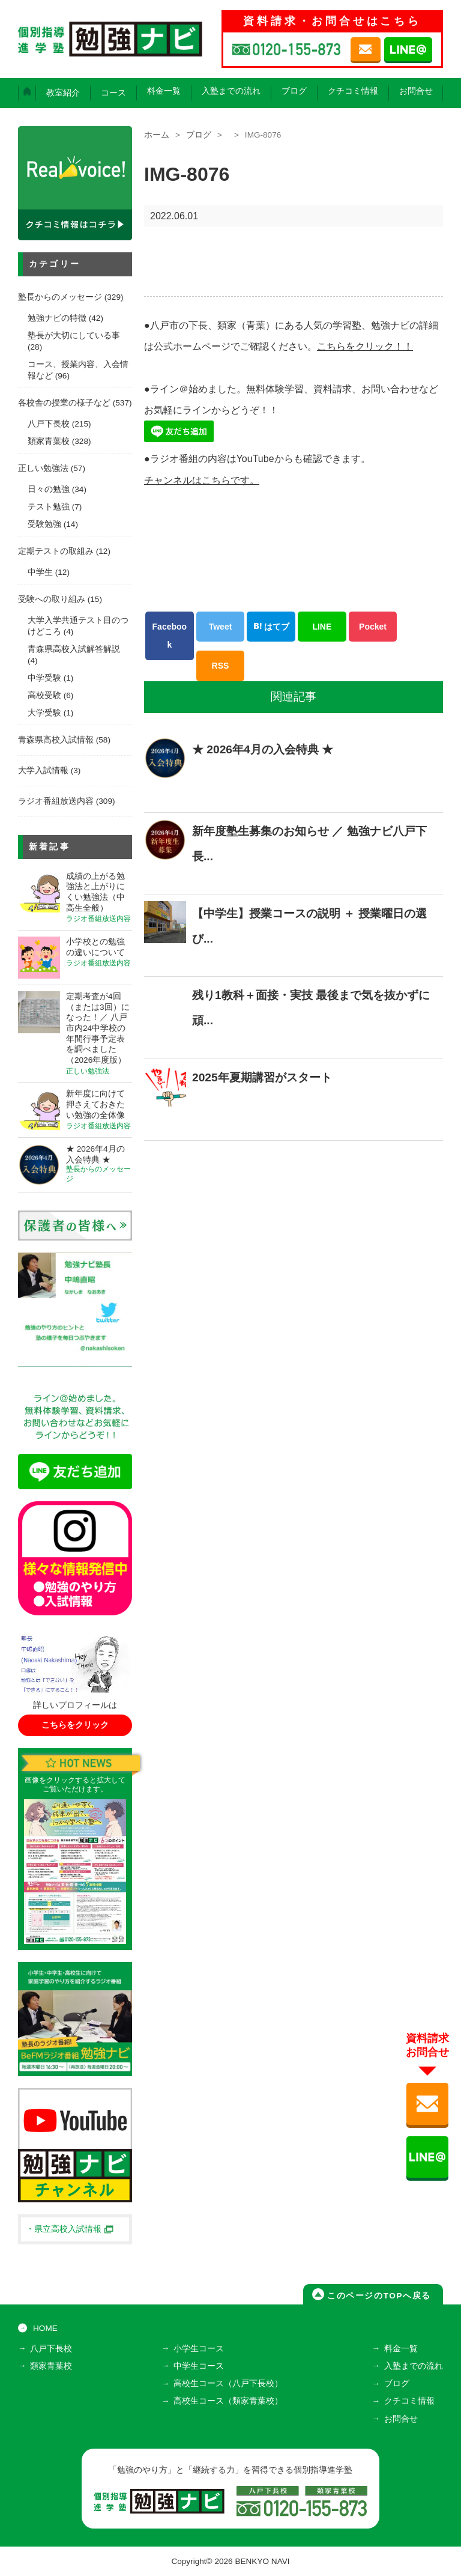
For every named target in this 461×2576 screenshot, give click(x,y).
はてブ (271, 625)
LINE (321, 625)
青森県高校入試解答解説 (74, 649)
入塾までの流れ (231, 91)
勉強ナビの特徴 (57, 318)
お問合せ (416, 91)
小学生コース (198, 2348)
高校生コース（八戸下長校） (228, 2383)
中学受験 (44, 677)
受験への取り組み (51, 599)
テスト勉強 (49, 506)
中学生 (40, 572)
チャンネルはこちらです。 (201, 479)
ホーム (156, 134)
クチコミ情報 (353, 91)
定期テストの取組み (56, 551)
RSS (220, 664)
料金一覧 (164, 91)
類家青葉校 (49, 441)
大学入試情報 (43, 770)
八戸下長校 (49, 423)
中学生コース (198, 2366)
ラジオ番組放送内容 (56, 801)
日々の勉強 (49, 489)
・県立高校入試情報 (69, 2229)
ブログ (294, 91)
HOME (45, 2328)
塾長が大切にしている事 (74, 335)
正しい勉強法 (43, 468)
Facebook (169, 634)
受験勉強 (44, 524)
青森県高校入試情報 (56, 739)
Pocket (373, 625)
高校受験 (44, 695)
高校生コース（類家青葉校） (228, 2400)
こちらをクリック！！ (365, 346)
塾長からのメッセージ (60, 297)
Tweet (220, 625)
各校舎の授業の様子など (64, 402)
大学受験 (44, 712)
